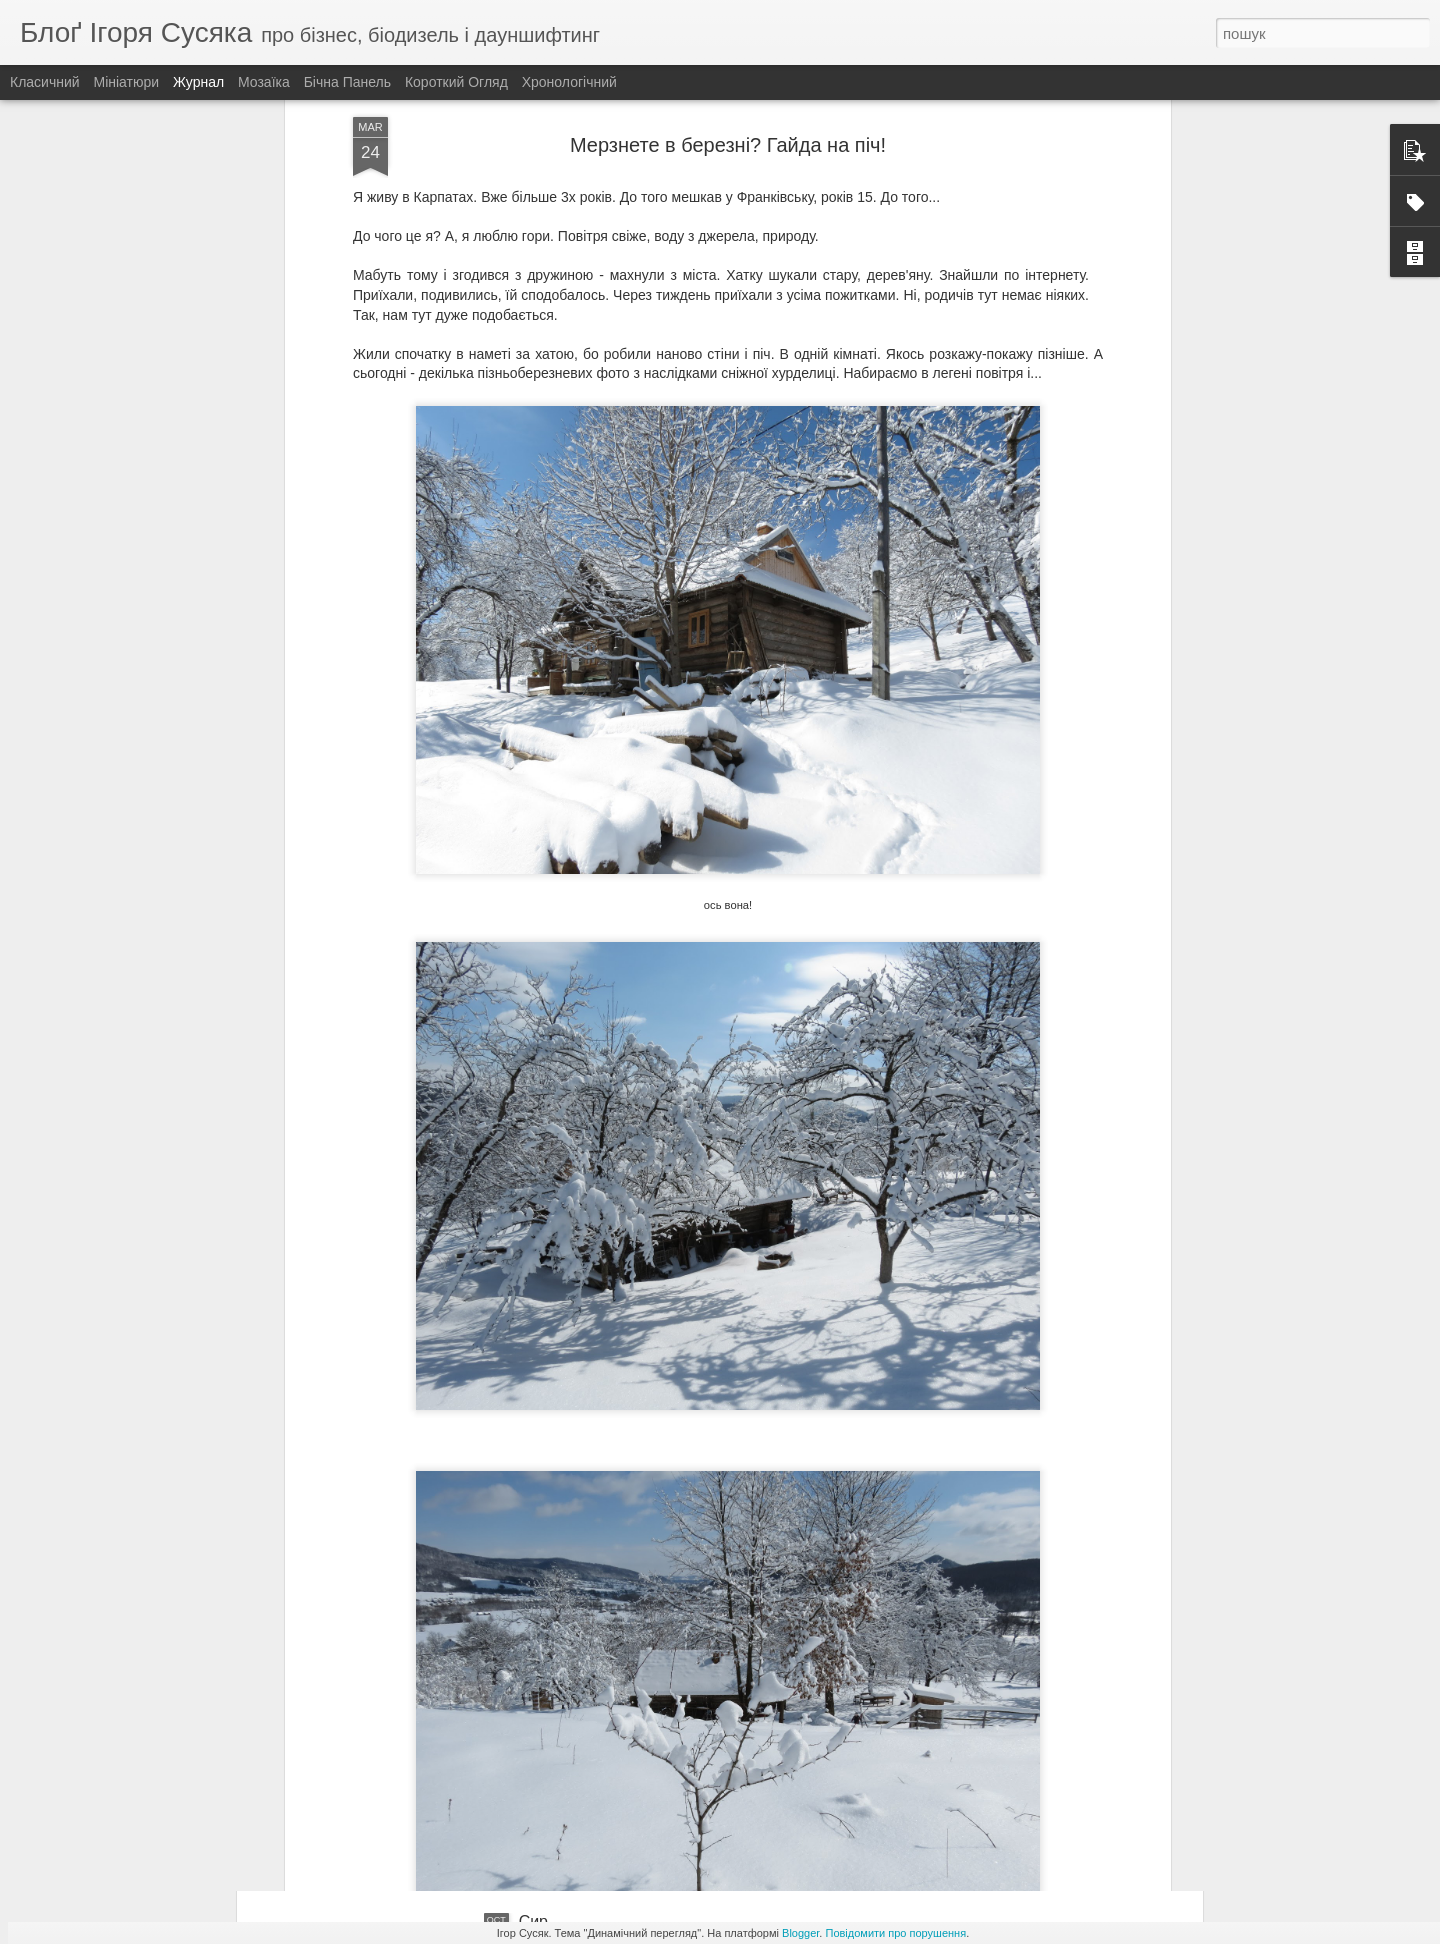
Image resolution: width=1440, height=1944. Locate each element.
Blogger (800, 1933)
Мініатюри (127, 82)
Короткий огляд (456, 82)
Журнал (198, 82)
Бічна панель (347, 82)
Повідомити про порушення (895, 1933)
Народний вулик (578, 1694)
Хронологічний (569, 82)
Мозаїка (264, 82)
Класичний (45, 82)
